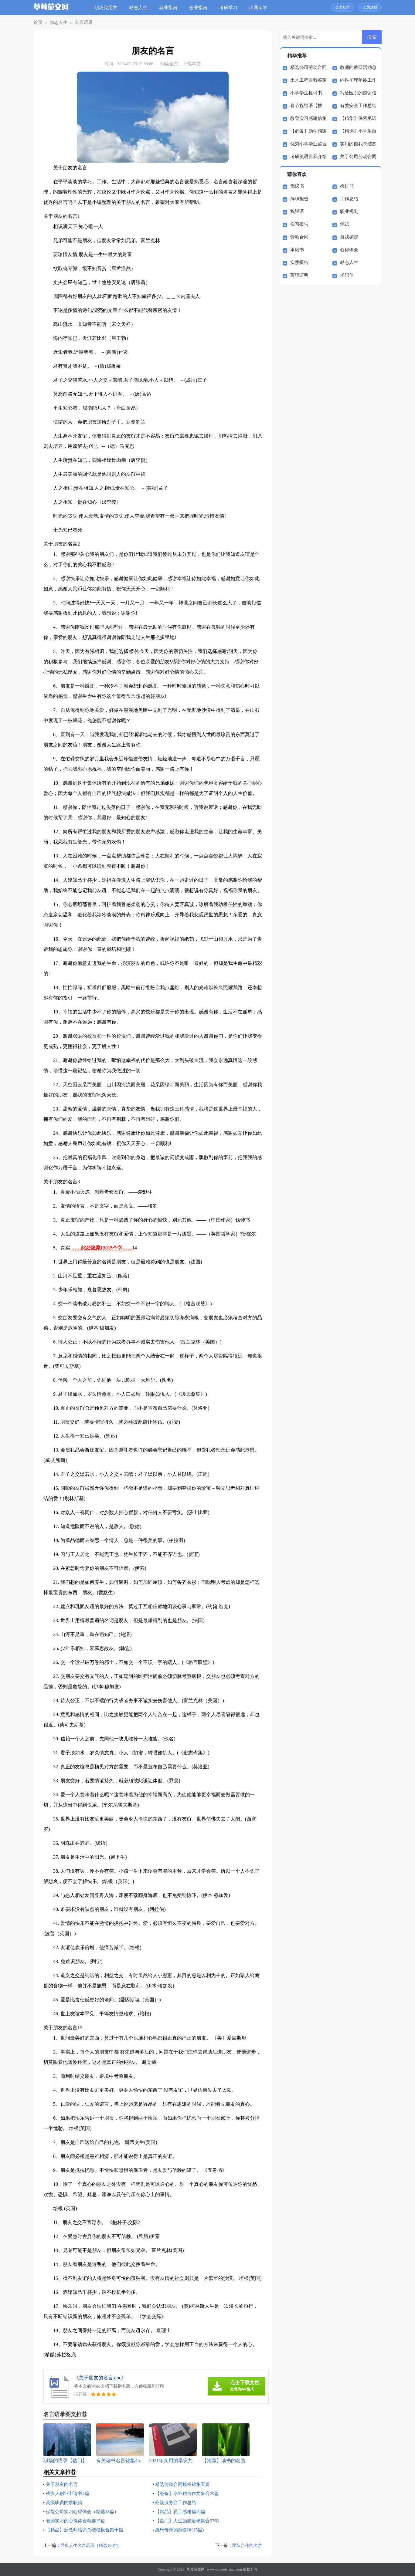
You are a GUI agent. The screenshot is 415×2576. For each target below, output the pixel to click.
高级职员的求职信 (65, 2502)
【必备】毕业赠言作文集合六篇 (189, 2493)
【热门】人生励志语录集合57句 (189, 2520)
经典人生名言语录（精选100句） (93, 2545)
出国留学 (260, 7)
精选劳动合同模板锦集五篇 (184, 2484)
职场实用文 (108, 7)
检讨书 (347, 186)
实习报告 (299, 224)
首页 (37, 22)
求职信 (347, 275)
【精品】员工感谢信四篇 (182, 2511)
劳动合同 (299, 237)
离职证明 (299, 275)
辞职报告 (299, 198)
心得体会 (349, 249)
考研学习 (230, 7)
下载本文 (192, 63)
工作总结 (349, 198)
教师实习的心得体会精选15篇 (77, 2520)
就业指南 (170, 7)
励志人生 (140, 7)
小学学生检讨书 (306, 92)
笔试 (344, 224)
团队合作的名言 (246, 2545)
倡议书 (297, 186)
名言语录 (79, 22)
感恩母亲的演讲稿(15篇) (181, 2529)
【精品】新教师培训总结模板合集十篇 (87, 2529)
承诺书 (297, 249)
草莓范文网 (195, 2569)
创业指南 (200, 7)
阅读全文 (169, 63)
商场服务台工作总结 (177, 2502)
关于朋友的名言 (63, 2484)
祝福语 (297, 211)
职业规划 (349, 211)
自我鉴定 (349, 237)
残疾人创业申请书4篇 (69, 2493)
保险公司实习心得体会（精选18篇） (85, 2511)
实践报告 (299, 262)
